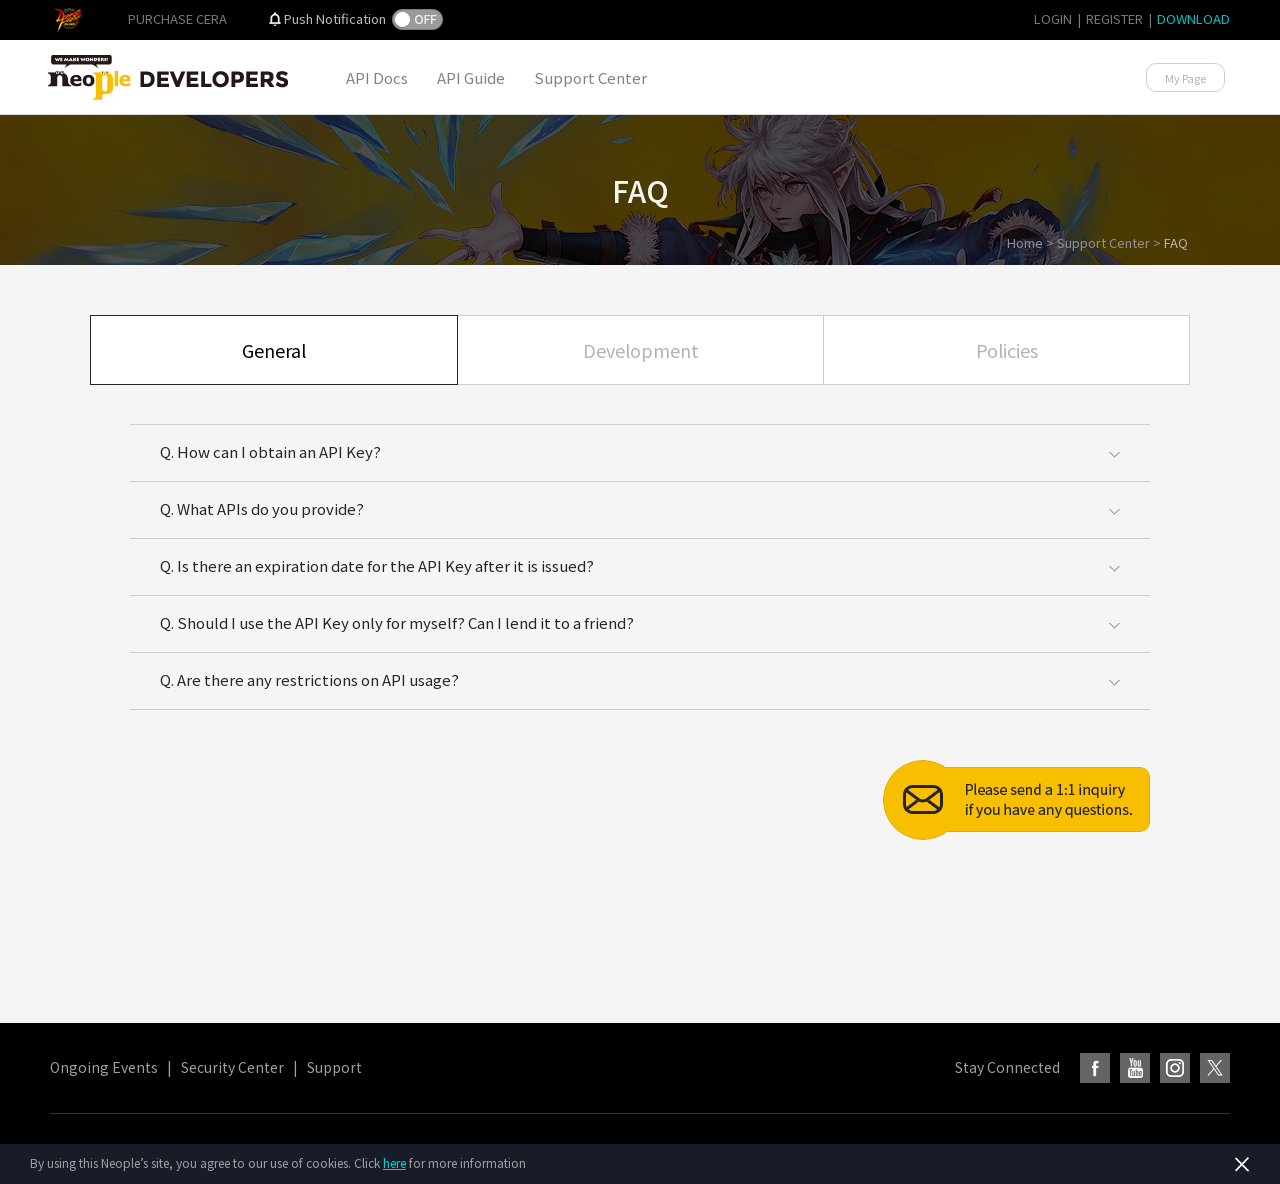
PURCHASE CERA (177, 18)
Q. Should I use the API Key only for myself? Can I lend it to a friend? (397, 622)
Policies (1007, 350)
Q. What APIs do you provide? (262, 508)
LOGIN (1053, 18)
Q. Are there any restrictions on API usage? (309, 679)
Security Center (232, 1067)
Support (334, 1067)
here (394, 1162)
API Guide (471, 78)
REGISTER (1114, 18)
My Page (1185, 78)
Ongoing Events (104, 1067)
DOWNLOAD (1193, 18)
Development (641, 350)
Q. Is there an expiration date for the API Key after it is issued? (377, 565)
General (274, 350)
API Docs (377, 78)
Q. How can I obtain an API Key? (270, 451)
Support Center (590, 78)
